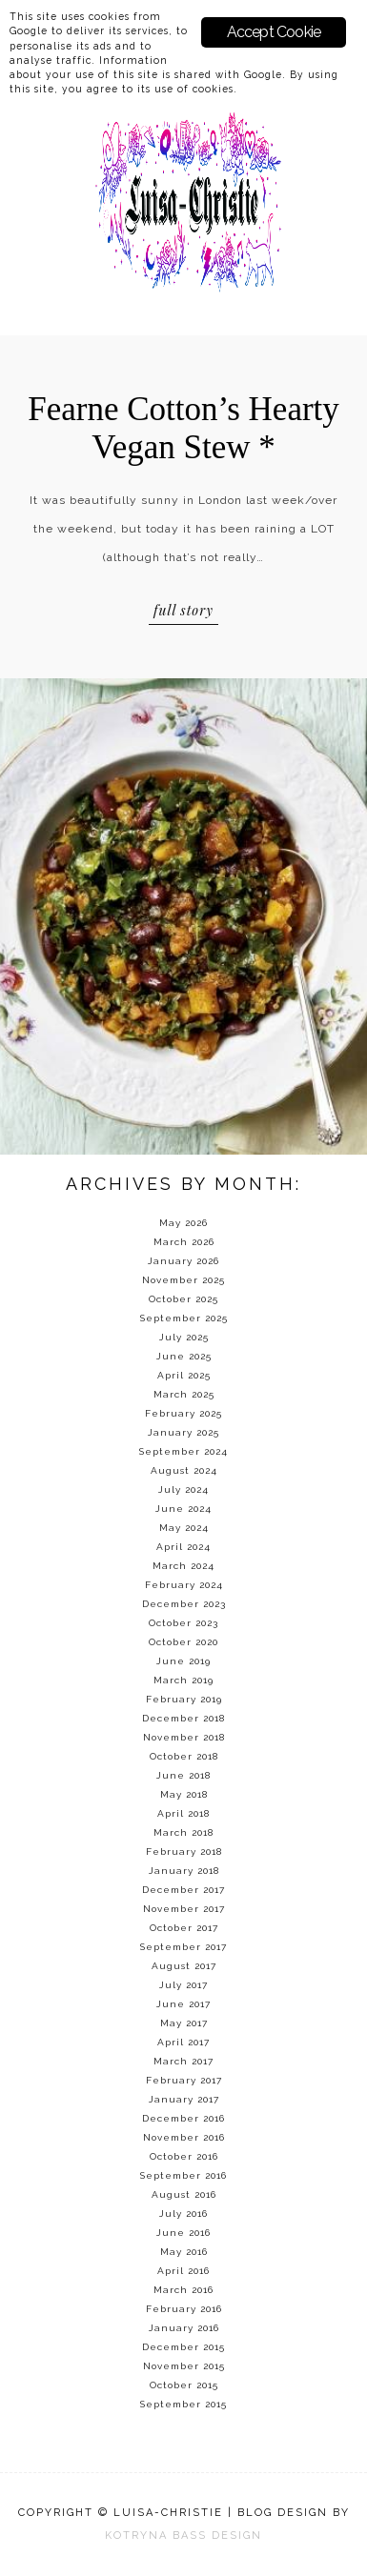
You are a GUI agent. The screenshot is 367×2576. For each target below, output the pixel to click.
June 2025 (184, 1356)
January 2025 (183, 1432)
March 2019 (183, 1680)
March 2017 (183, 2061)
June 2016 (183, 2232)
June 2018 (183, 1775)
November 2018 (184, 1737)
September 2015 (183, 2404)
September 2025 (184, 1318)
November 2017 (184, 1908)
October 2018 (184, 1756)
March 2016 (183, 2289)
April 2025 (184, 1375)
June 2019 (183, 1661)
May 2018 (184, 1794)
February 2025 (183, 1413)
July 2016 (183, 2213)
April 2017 (183, 2042)
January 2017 (184, 2099)
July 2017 (183, 1985)
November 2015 (184, 2366)
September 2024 (183, 1451)
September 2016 (183, 2175)
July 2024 (183, 1489)
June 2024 (183, 1508)
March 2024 (183, 1565)
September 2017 (183, 1947)
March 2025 (183, 1394)
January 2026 (183, 1261)
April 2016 (183, 2270)
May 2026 (183, 1223)
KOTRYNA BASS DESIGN (183, 2535)
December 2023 (184, 1604)
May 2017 (184, 2023)
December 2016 (183, 2118)
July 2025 (184, 1337)
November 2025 (183, 1280)
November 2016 (184, 2137)
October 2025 (183, 1299)
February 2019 (184, 1699)
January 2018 (184, 1870)
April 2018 (183, 1813)
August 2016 (184, 2194)
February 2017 (184, 2080)
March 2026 (183, 1242)
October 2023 (183, 1623)
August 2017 (184, 1966)
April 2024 (183, 1546)
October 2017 (184, 1927)
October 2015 (184, 2385)
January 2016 (184, 2328)
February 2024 (184, 1585)
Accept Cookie (274, 32)
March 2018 (183, 1832)
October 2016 (184, 2156)
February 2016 (184, 2309)
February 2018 (184, 1851)
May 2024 (184, 1527)
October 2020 (183, 1642)
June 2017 (183, 2004)
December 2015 (183, 2347)
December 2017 (183, 1889)
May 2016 (184, 2251)
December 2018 (183, 1718)
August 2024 (184, 1470)
